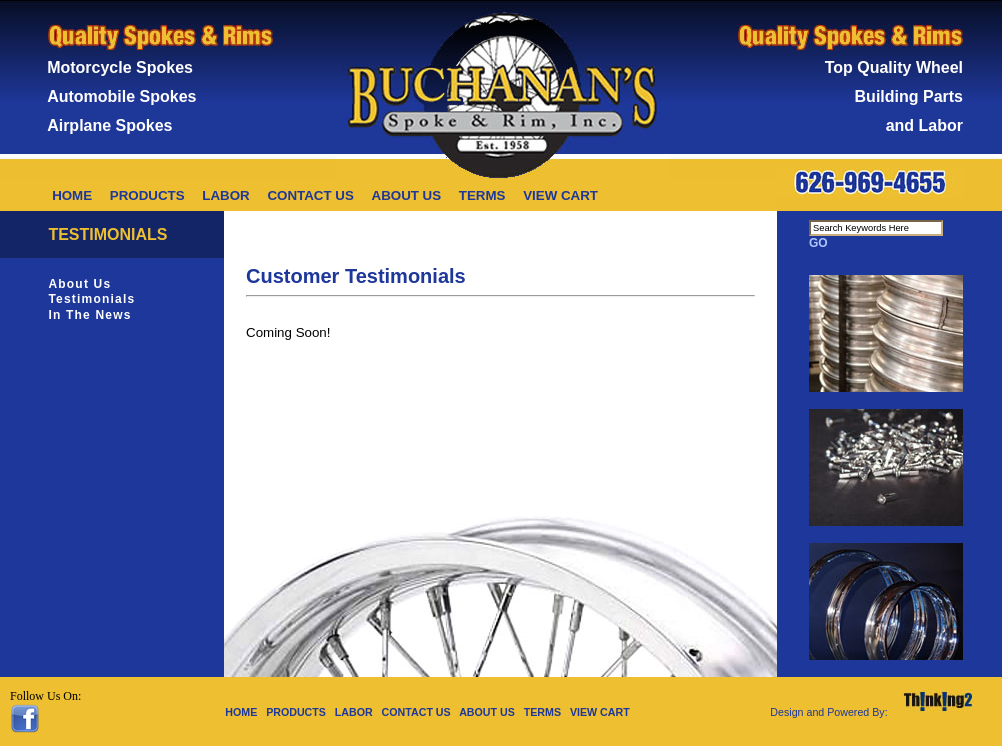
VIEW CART (560, 195)
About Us (79, 284)
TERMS (482, 195)
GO (818, 243)
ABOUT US (407, 195)
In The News (89, 315)
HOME (72, 195)
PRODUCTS (147, 195)
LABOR (225, 195)
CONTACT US (310, 195)
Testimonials (91, 299)
